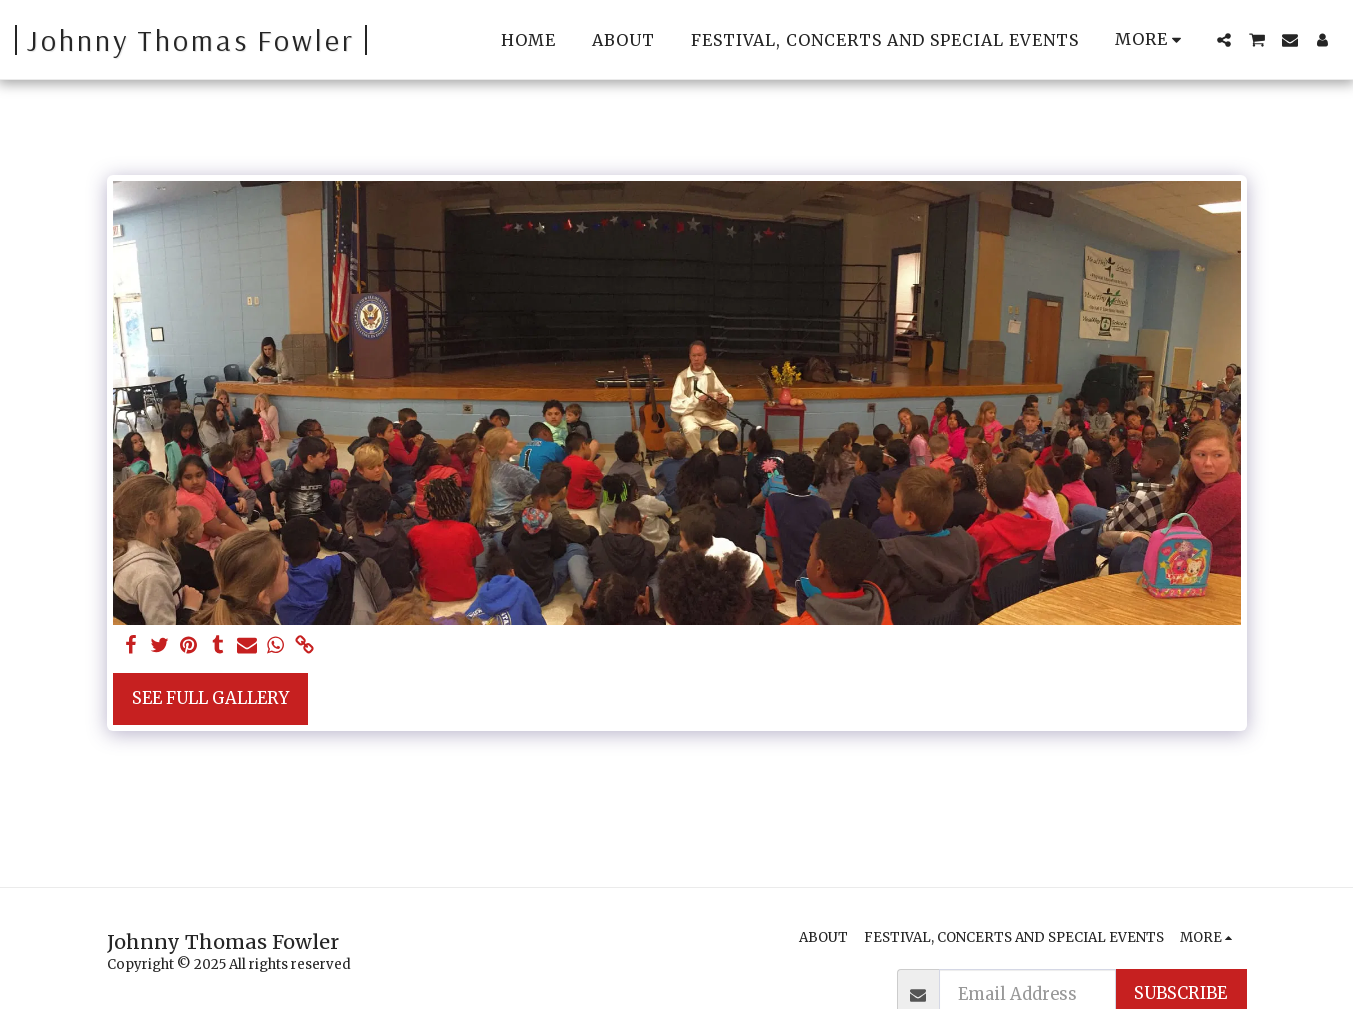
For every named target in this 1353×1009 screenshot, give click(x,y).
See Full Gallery (210, 698)
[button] (1224, 40)
